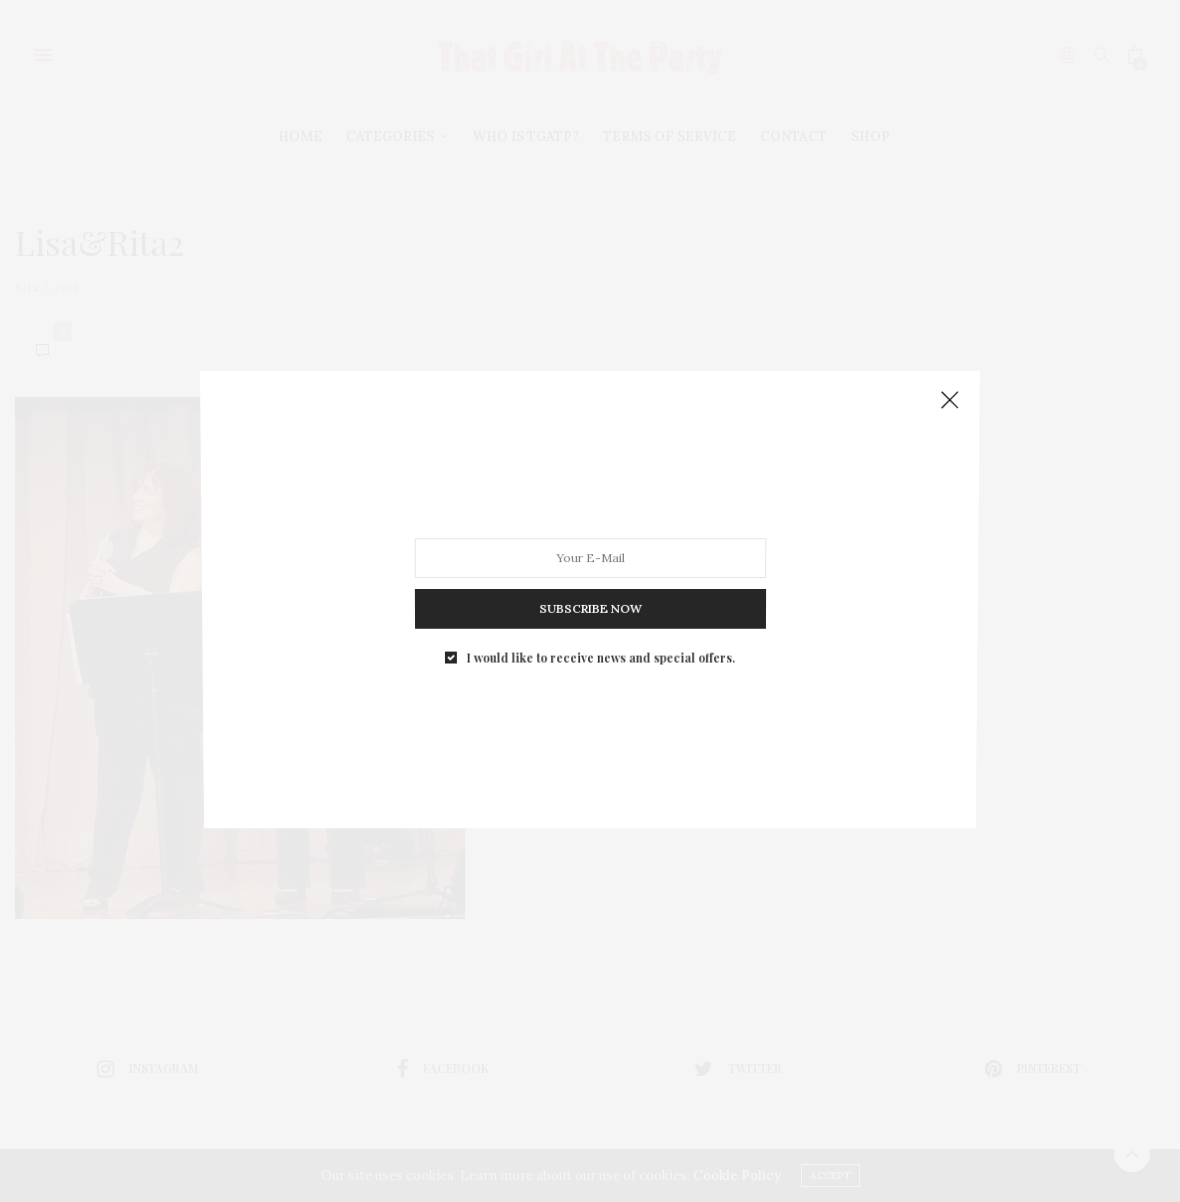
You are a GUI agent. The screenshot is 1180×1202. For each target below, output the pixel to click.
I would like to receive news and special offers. (599, 644)
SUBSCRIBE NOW (589, 600)
